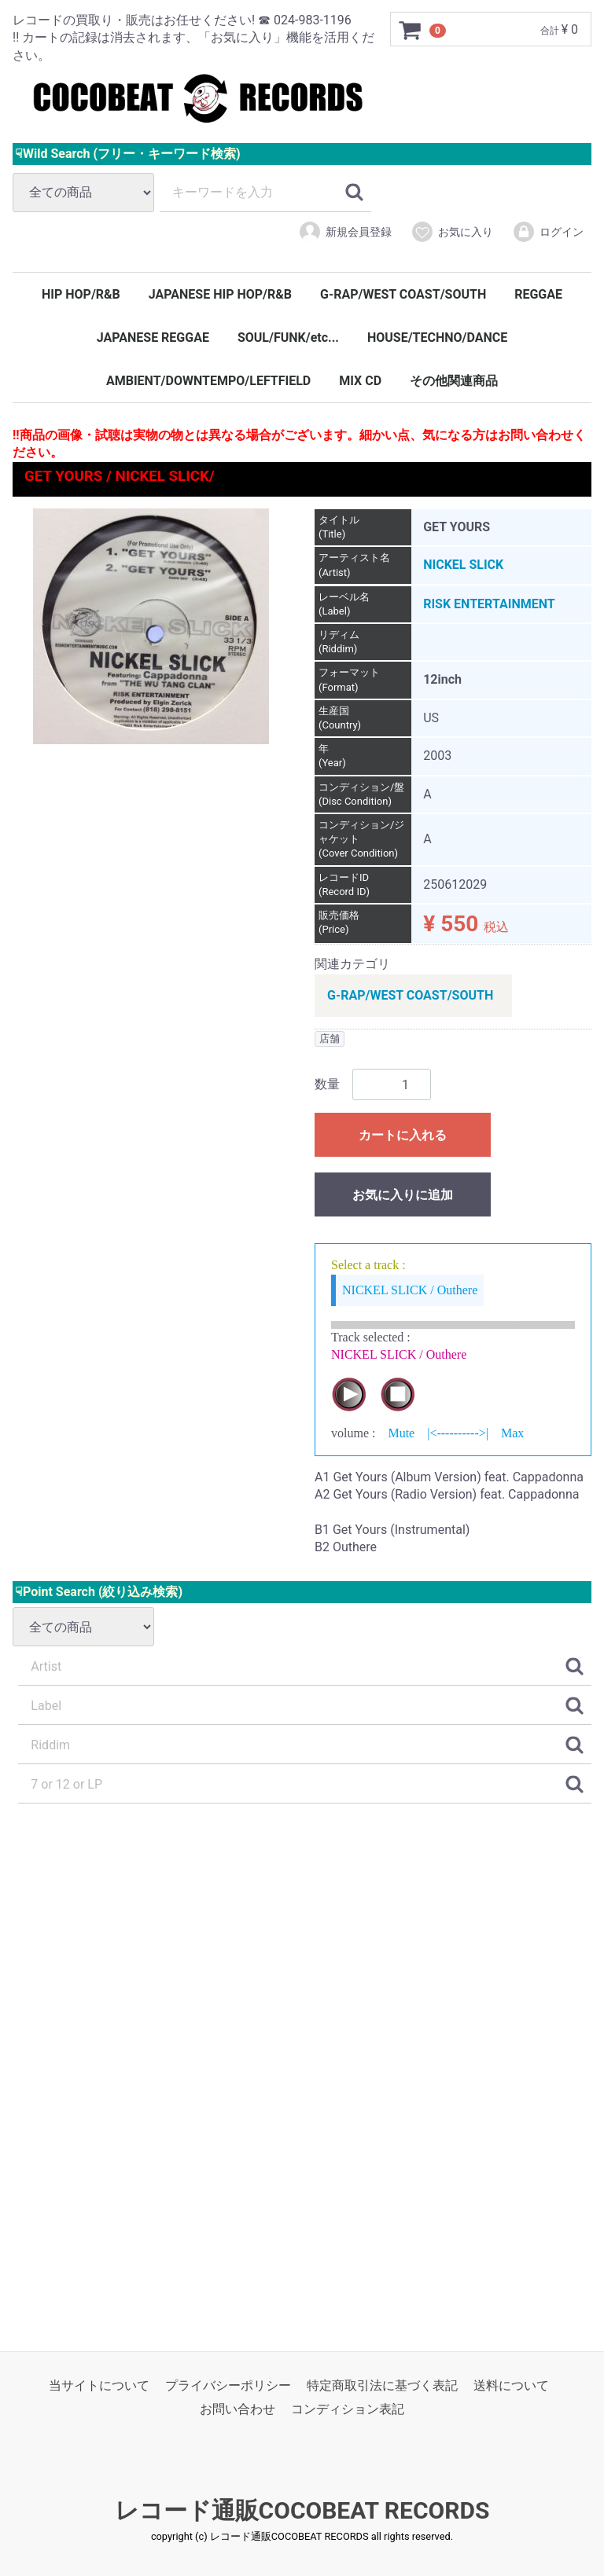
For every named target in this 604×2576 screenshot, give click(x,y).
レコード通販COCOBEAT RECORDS (302, 2510)
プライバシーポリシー (228, 2385)
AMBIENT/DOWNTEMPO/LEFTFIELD (208, 380)
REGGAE (538, 294)
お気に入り (452, 232)
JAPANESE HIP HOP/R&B (220, 294)
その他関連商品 (454, 380)
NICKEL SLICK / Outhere (409, 1290)
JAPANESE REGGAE (153, 337)
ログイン (548, 232)
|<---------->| (457, 1433)
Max (512, 1433)
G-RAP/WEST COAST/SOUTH (403, 294)
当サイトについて (99, 2385)
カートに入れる (403, 1135)
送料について (511, 2385)
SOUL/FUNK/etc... (288, 337)
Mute (401, 1433)
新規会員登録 (345, 232)
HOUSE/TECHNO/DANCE (437, 337)
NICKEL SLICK (463, 565)
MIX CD (360, 380)
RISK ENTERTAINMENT (488, 603)
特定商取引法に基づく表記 (382, 2385)
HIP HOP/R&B (81, 294)
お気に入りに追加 (402, 1195)
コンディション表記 (347, 2409)
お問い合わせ (237, 2409)
